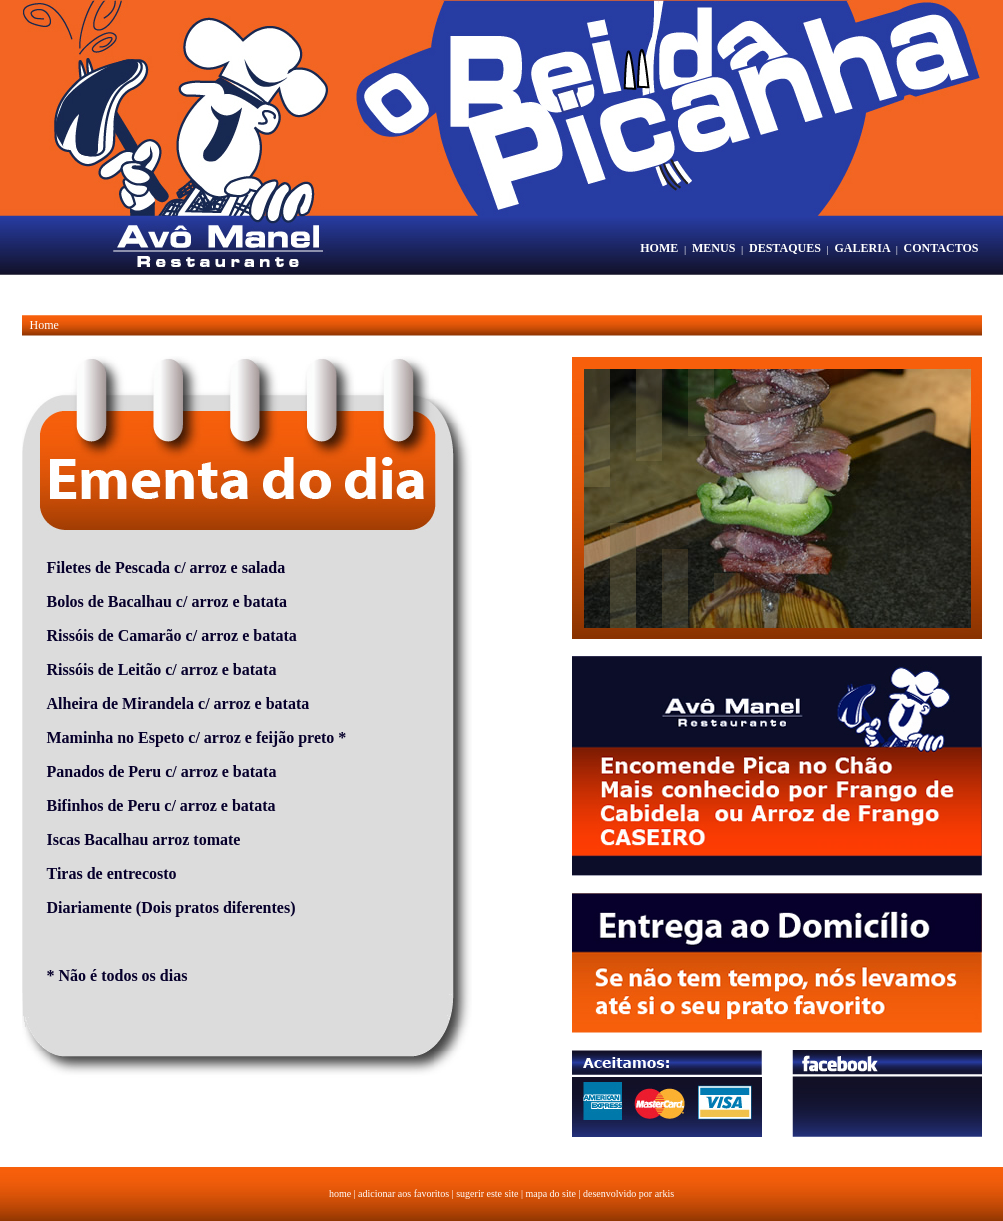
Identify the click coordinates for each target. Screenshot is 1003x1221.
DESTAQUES (785, 248)
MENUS (713, 248)
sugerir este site (487, 1193)
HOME (659, 248)
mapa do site (550, 1193)
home (340, 1193)
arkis (664, 1193)
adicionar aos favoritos (403, 1193)
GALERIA (862, 248)
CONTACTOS (941, 248)
